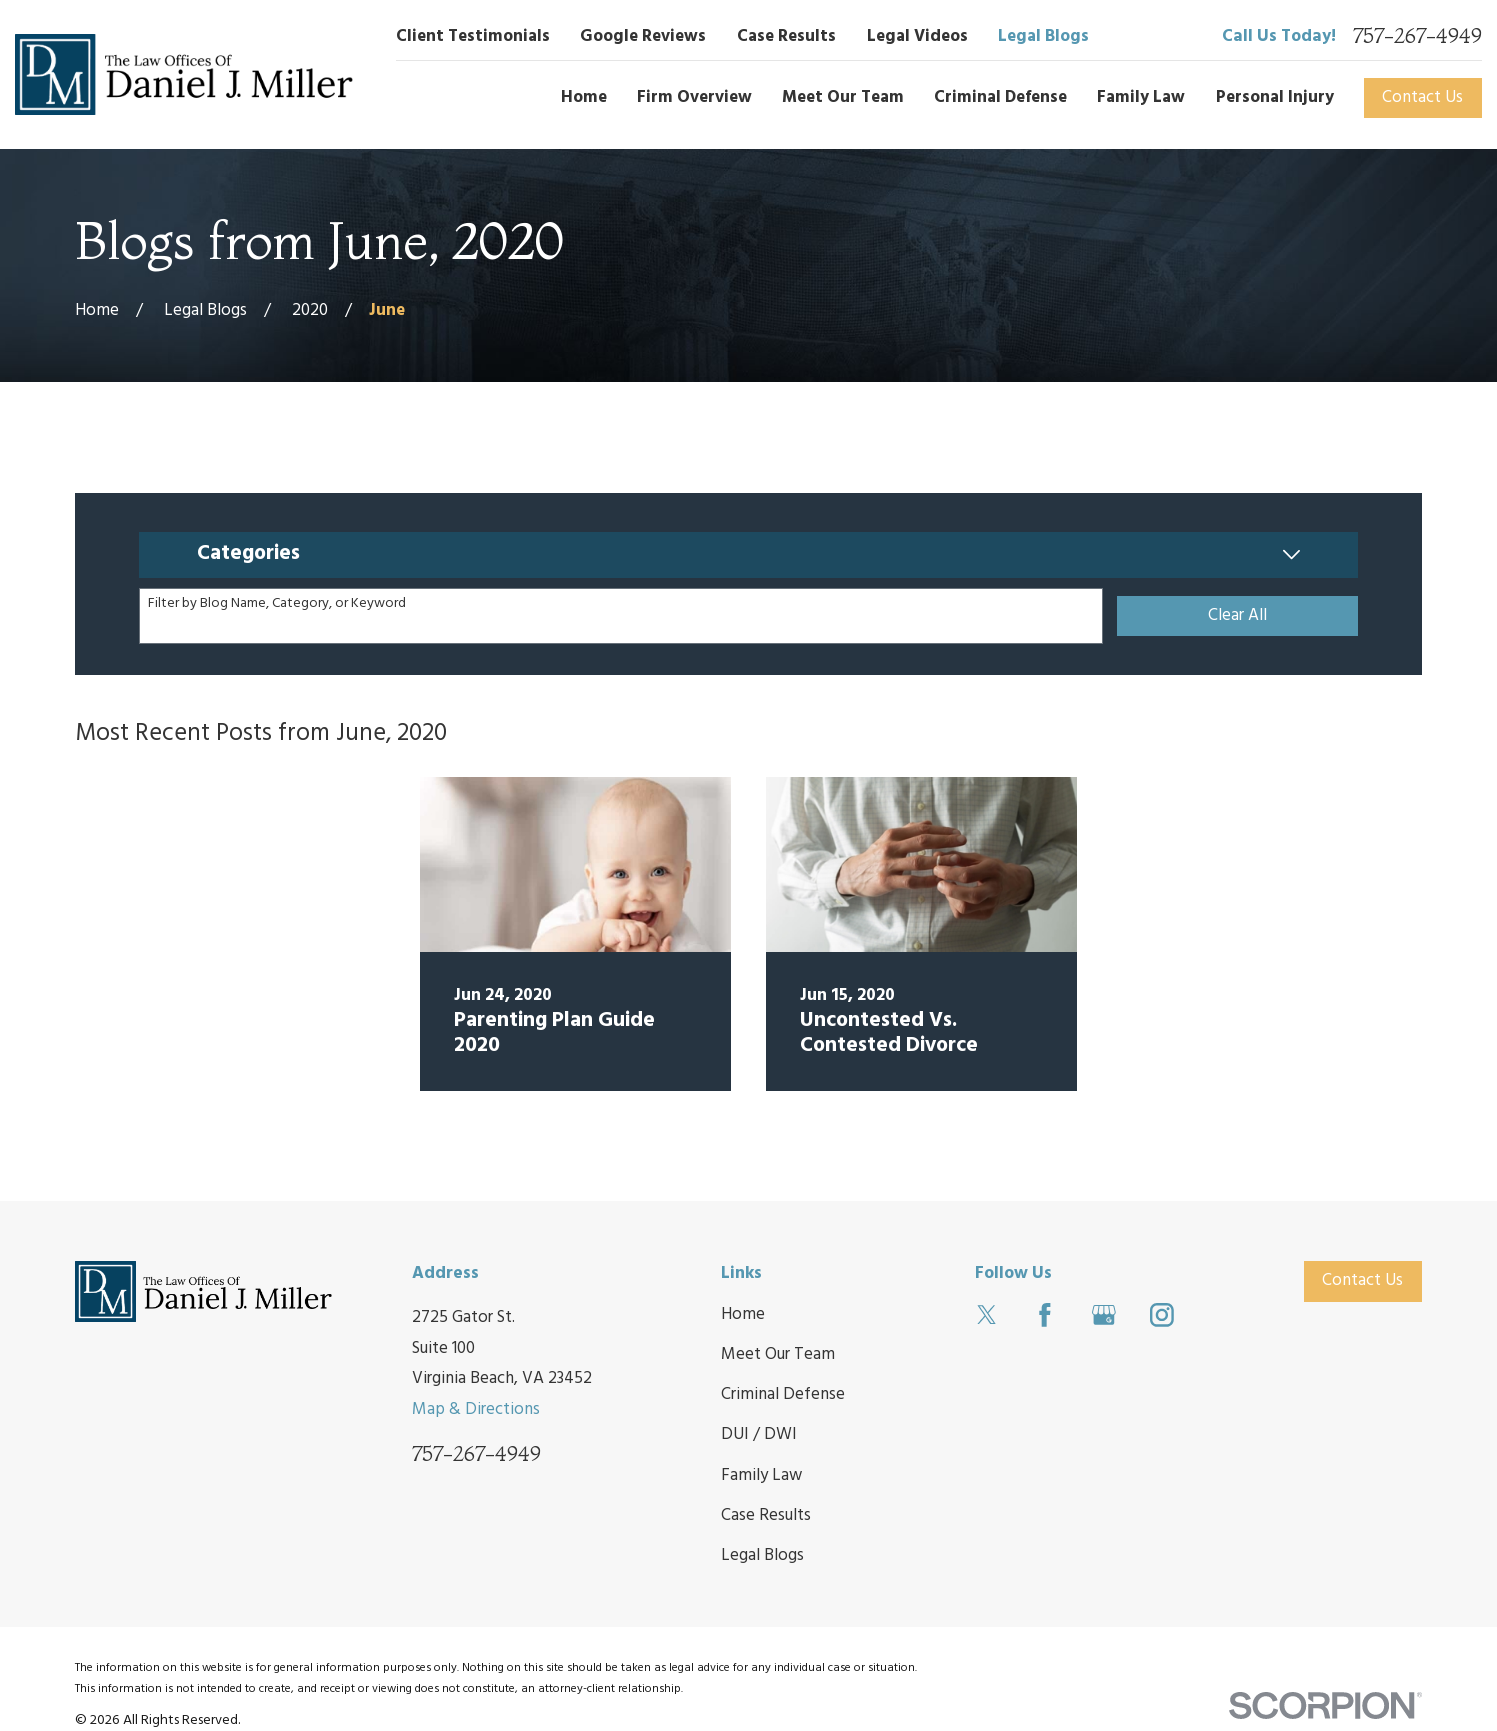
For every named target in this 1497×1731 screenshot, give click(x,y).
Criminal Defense (783, 1394)
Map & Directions (476, 1409)
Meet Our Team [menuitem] (843, 97)
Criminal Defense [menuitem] (1000, 97)
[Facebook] (1045, 1315)
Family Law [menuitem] (1141, 97)
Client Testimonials (473, 36)
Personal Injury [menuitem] (1275, 97)
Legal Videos (917, 36)
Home (743, 1314)
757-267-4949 (1417, 36)
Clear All (1237, 615)
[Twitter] (987, 1315)
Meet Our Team (778, 1354)
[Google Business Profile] (1104, 1315)
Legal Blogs (1043, 36)
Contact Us (1422, 97)
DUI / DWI (759, 1434)
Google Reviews (643, 36)
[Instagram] (1162, 1315)
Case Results (786, 36)
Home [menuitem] (584, 97)
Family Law (761, 1475)
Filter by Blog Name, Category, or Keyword (277, 604)
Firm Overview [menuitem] (694, 97)
